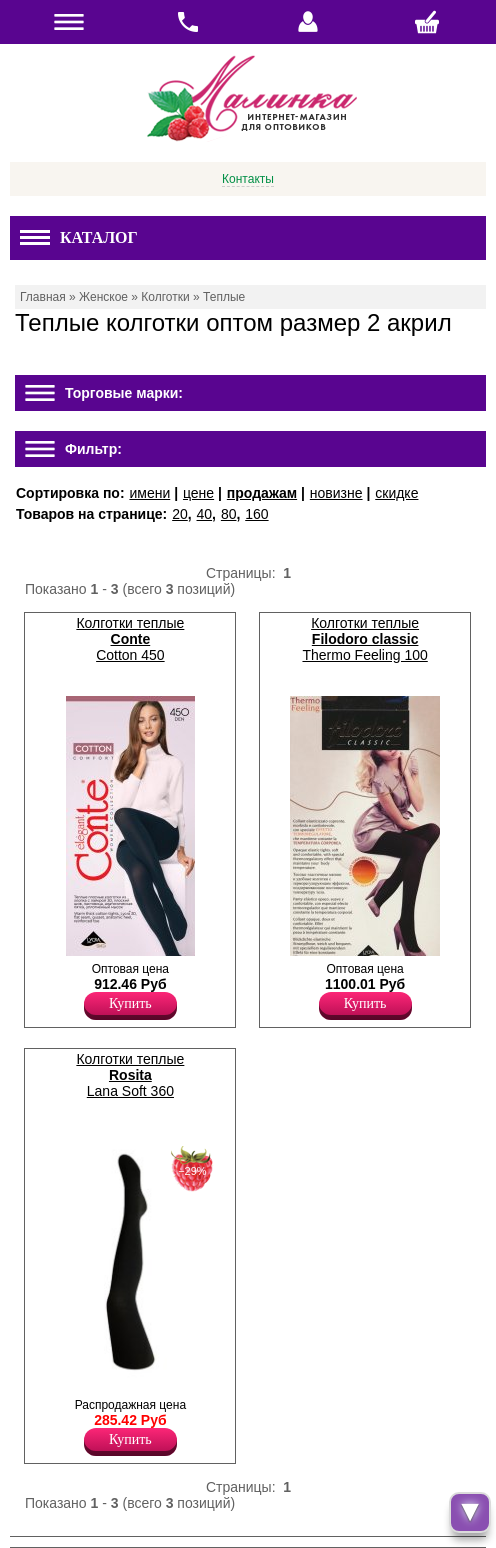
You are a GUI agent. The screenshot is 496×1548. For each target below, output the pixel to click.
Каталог (79, 237)
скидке (396, 493)
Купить (130, 1003)
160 (256, 514)
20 (180, 514)
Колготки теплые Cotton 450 (130, 639)
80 (229, 514)
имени (149, 493)
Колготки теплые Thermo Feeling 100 (364, 639)
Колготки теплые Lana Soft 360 (130, 1075)
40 (205, 514)
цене (198, 493)
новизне (336, 493)
